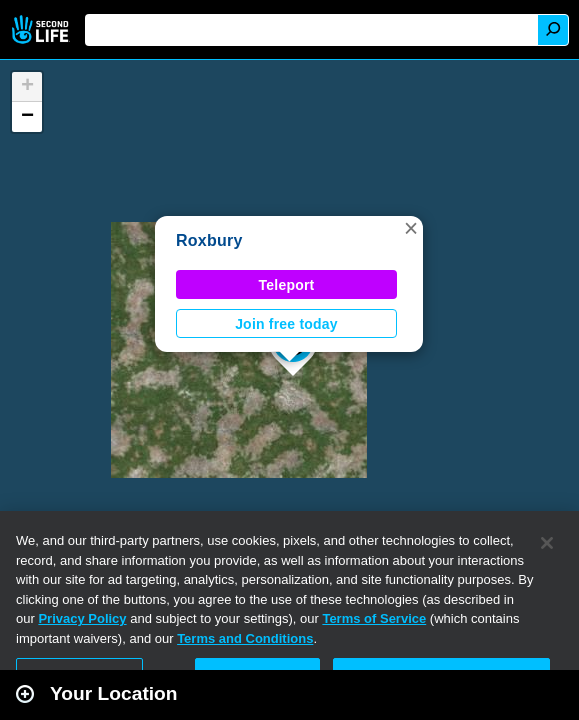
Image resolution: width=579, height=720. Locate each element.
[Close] (547, 543)
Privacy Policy (82, 618)
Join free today (286, 324)
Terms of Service (374, 618)
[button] (411, 228)
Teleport (287, 285)
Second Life (42, 29)
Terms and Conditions (245, 638)
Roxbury (209, 240)
